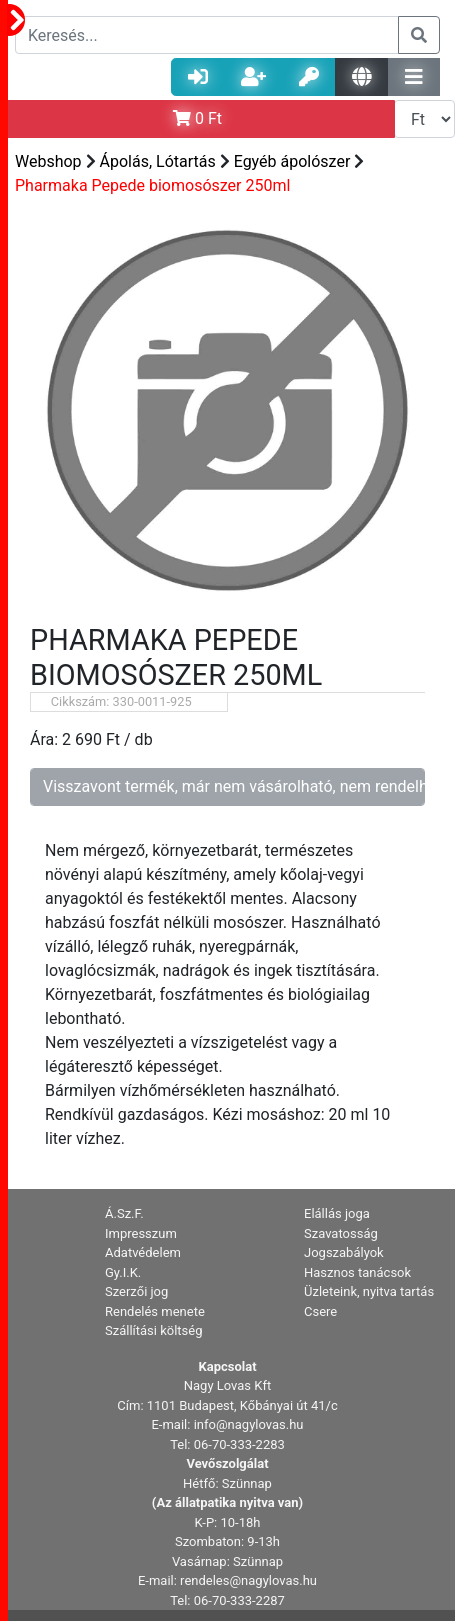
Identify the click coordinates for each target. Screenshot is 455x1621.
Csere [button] (320, 1311)
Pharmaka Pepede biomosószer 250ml (152, 185)
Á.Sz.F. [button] (124, 1213)
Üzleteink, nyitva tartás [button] (369, 1291)
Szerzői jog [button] (136, 1291)
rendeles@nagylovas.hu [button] (248, 1580)
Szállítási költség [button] (154, 1330)
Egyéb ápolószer (292, 161)
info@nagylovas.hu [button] (249, 1424)
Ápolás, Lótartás (158, 161)
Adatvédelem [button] (143, 1252)
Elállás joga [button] (337, 1213)
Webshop (48, 161)
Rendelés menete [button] (155, 1311)
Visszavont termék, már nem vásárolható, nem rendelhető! (234, 786)
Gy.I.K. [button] (123, 1272)
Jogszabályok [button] (344, 1252)
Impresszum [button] (141, 1233)
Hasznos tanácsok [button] (357, 1272)
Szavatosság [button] (341, 1233)
